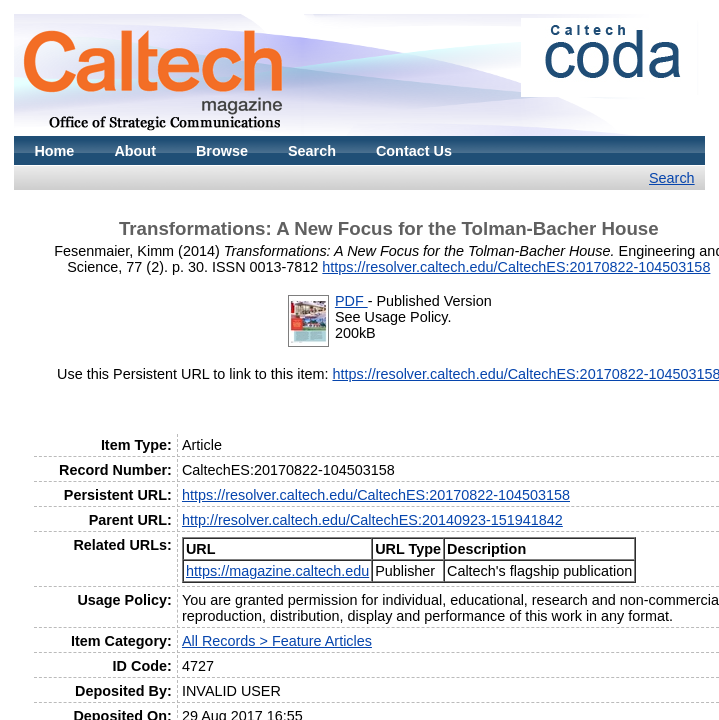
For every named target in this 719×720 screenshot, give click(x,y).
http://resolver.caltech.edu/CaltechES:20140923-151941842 (372, 520)
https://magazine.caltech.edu (277, 571)
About (135, 151)
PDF (351, 301)
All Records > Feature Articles (277, 641)
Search (312, 151)
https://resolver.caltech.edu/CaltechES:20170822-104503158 (516, 267)
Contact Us (414, 151)
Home (54, 151)
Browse (222, 151)
